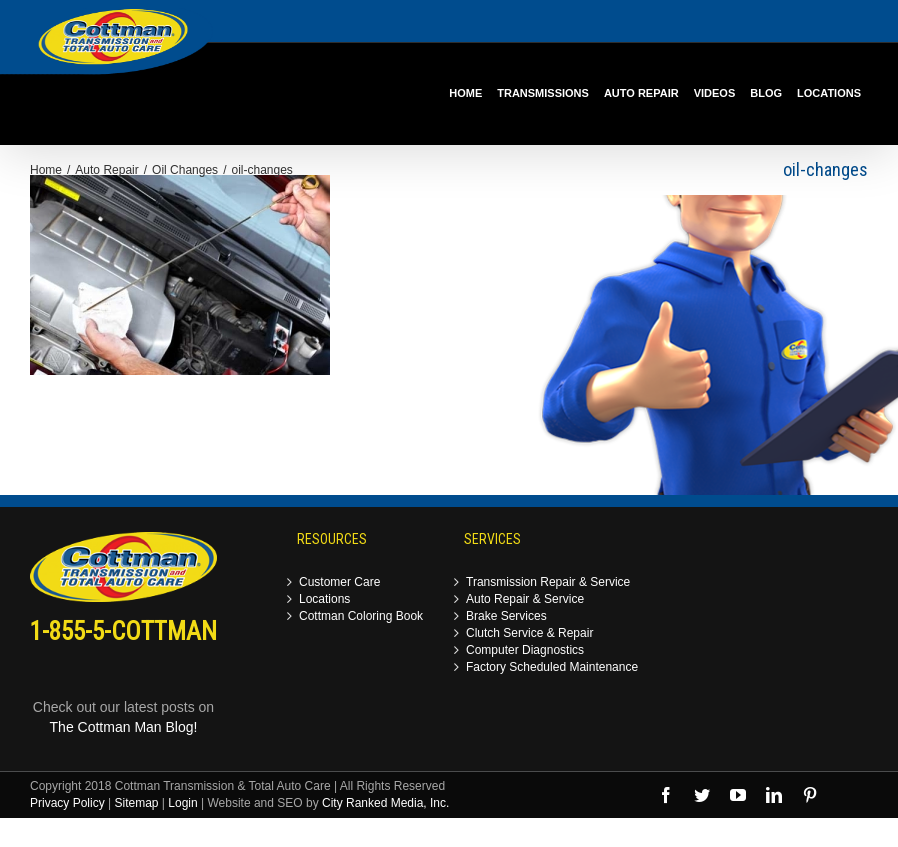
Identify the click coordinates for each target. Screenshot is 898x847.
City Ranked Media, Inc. (385, 803)
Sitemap (136, 803)
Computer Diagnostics (525, 650)
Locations (324, 599)
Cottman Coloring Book (361, 616)
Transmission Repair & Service (548, 582)
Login (182, 803)
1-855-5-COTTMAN (123, 631)
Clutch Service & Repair (529, 633)
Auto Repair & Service (525, 599)
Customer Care (339, 582)
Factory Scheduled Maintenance (552, 667)
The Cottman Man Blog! (124, 727)
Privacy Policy (67, 803)
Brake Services (506, 616)
